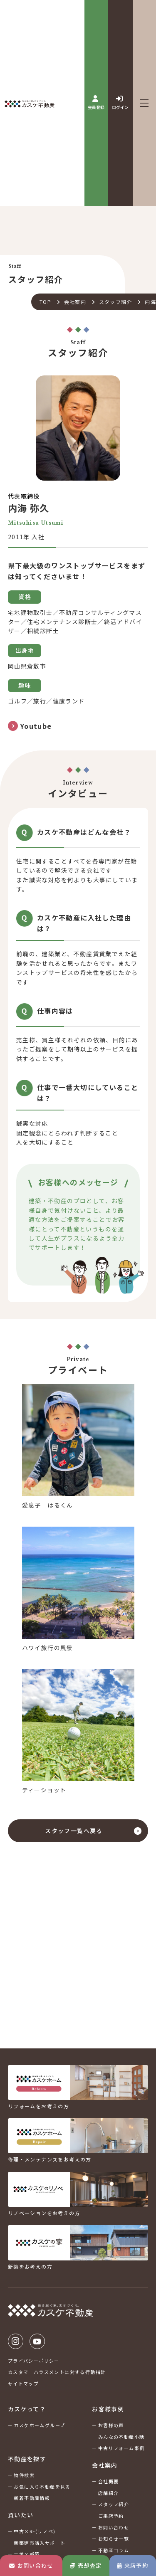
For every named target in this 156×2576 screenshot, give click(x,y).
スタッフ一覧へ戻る (74, 1830)
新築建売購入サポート (39, 2542)
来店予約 (132, 2565)
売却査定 (86, 2565)
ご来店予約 (111, 2515)
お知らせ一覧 (113, 2538)
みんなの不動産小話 (121, 2436)
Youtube (37, 2341)
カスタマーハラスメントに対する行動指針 (57, 2372)
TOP (45, 301)
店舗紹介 (108, 2493)
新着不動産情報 (32, 2498)
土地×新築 (27, 2554)
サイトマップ (23, 2383)
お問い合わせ (31, 2565)
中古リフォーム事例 (121, 2448)
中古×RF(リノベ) (34, 2531)
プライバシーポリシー (33, 2360)
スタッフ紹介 (115, 301)
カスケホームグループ (39, 2425)
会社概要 (108, 2481)
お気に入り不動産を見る (42, 2486)
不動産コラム (113, 2550)
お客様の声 (111, 2425)
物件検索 (24, 2475)
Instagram (15, 2341)
